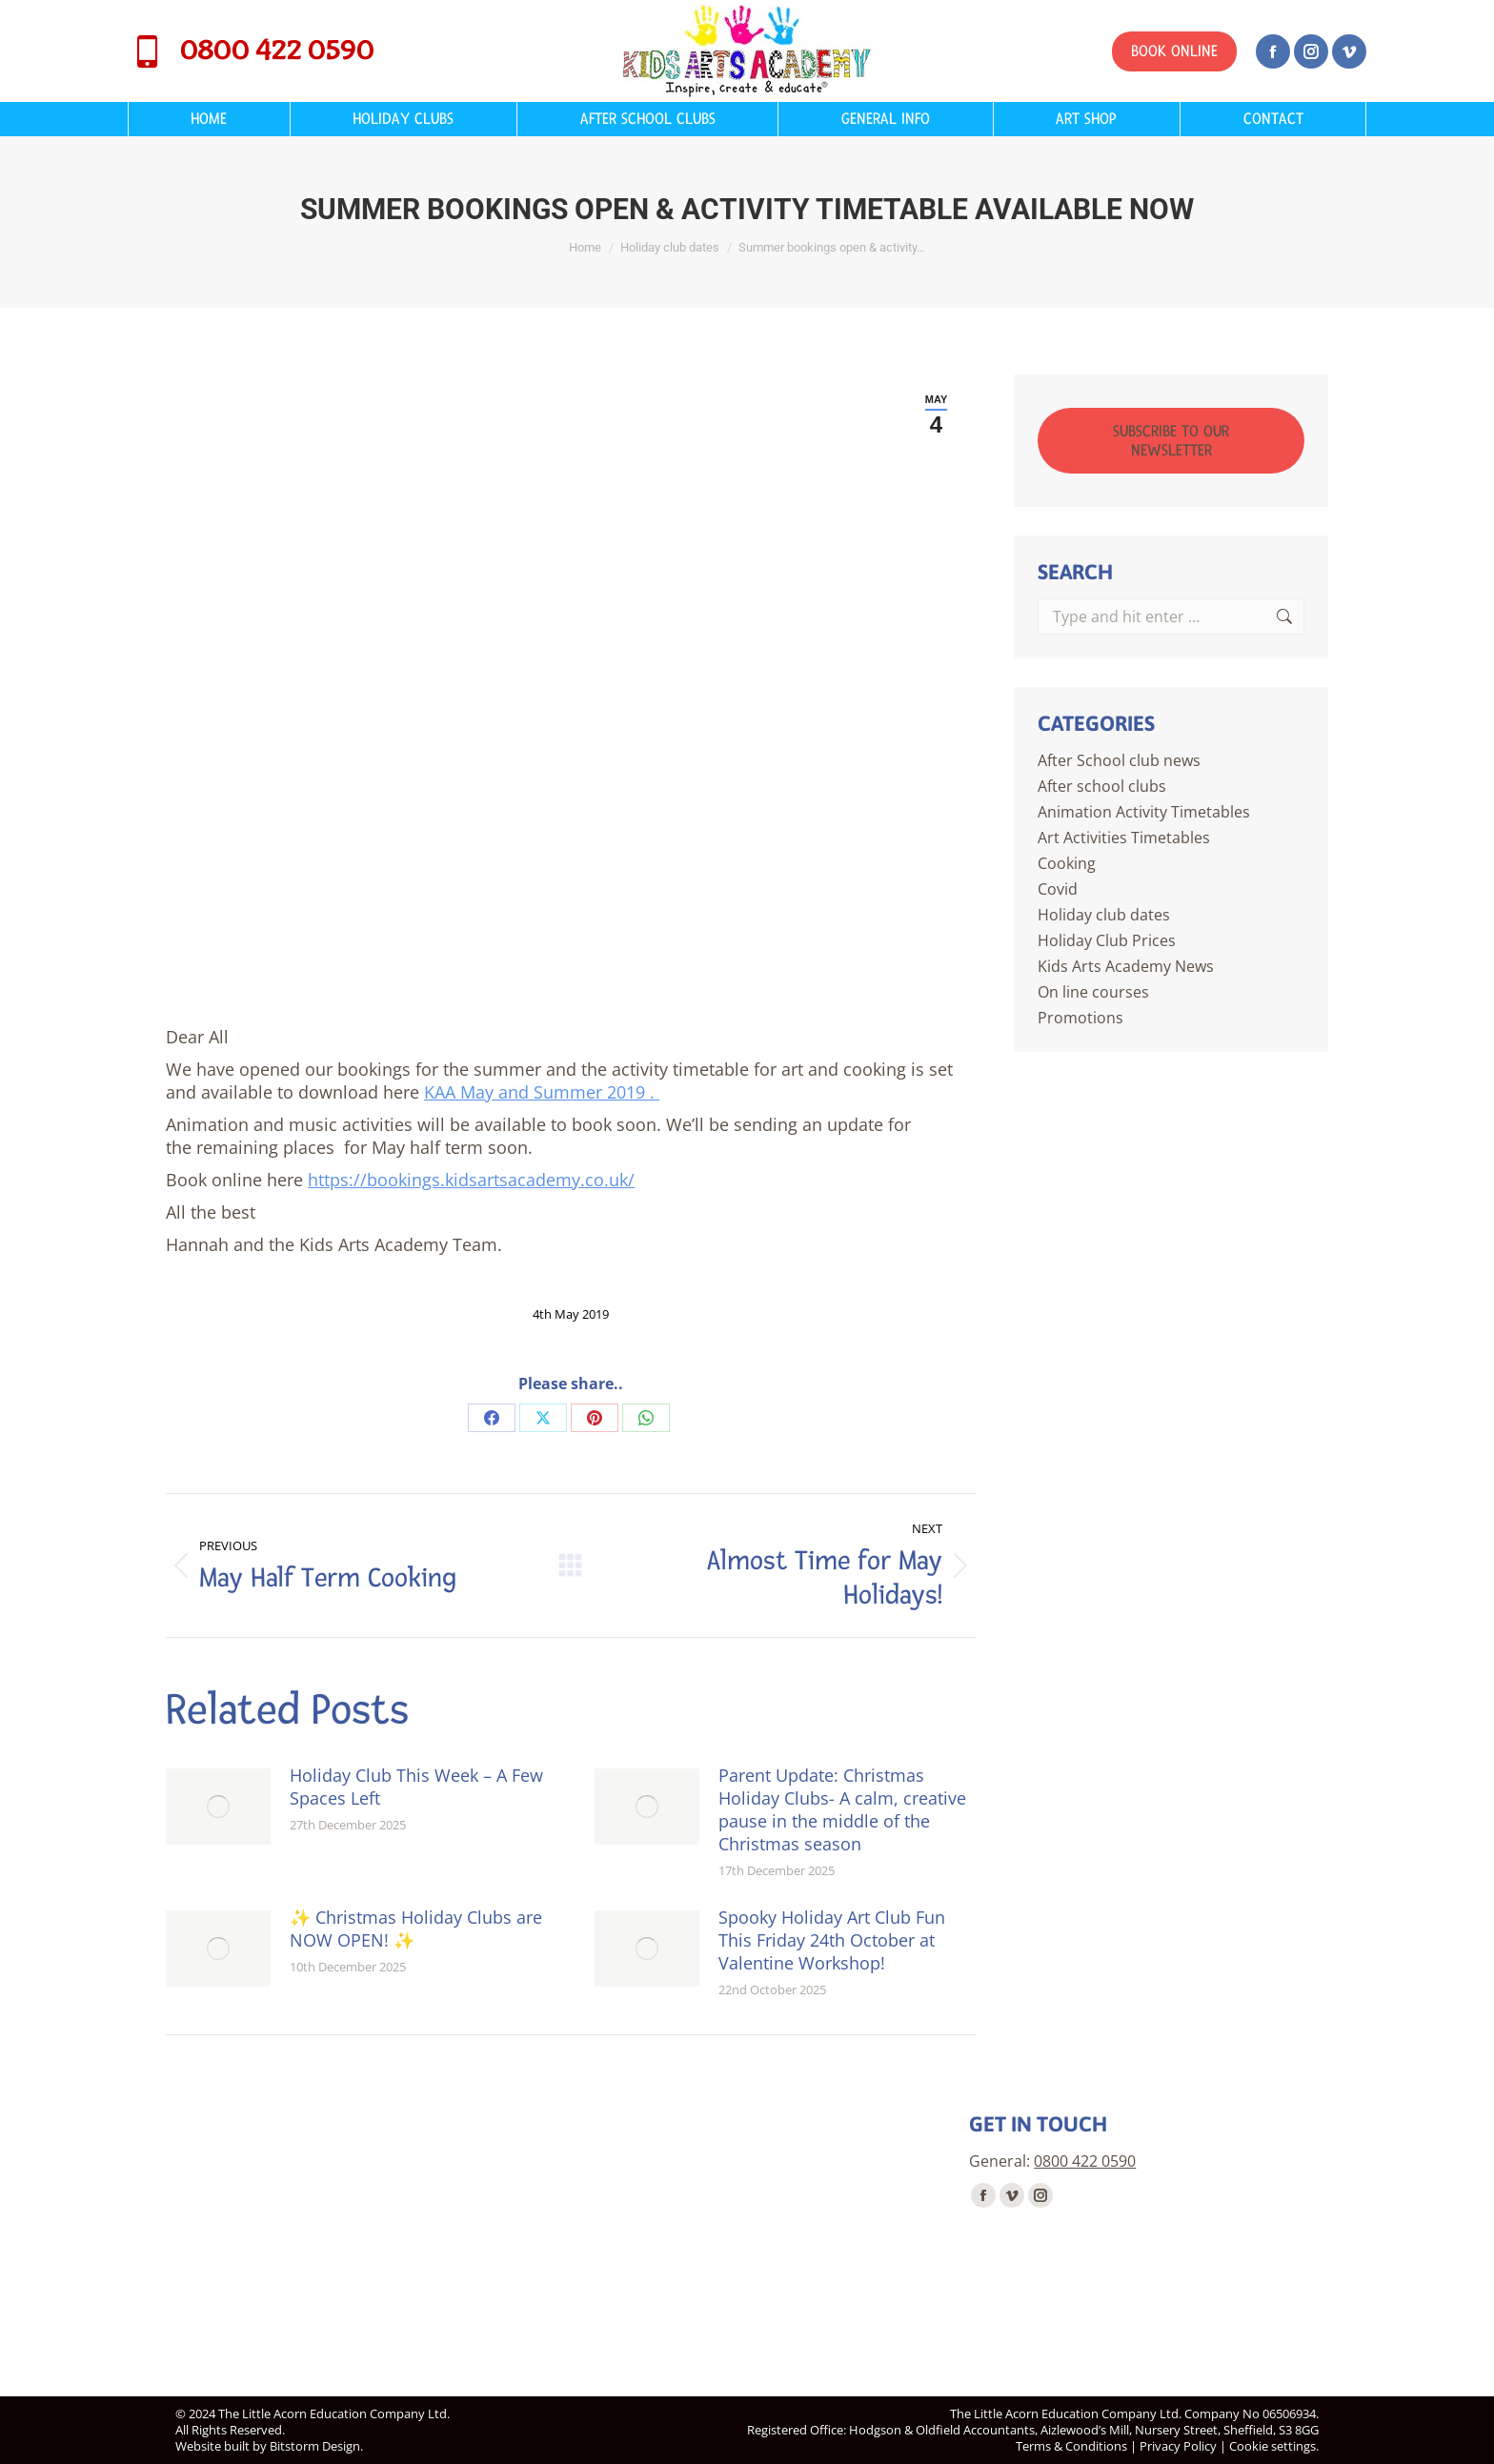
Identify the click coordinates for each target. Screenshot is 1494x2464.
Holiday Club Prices (1107, 940)
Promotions (1080, 1017)
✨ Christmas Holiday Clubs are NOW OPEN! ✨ (416, 1928)
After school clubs (1102, 786)
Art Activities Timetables (1124, 837)
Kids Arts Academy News (1126, 966)
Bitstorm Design (315, 2445)
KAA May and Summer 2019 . (541, 1092)
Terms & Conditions (1071, 2445)
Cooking (1067, 863)
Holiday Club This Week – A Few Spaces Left (416, 1786)
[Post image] (218, 1806)
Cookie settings (1272, 2445)
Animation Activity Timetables (1144, 811)
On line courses (1093, 991)
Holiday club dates (1104, 914)
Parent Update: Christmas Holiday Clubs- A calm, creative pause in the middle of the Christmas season (842, 1809)
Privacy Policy (1178, 2445)
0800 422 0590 (251, 51)
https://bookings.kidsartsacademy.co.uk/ (471, 1179)
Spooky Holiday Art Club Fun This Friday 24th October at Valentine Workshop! (831, 1940)
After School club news (1119, 760)
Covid (1058, 889)
